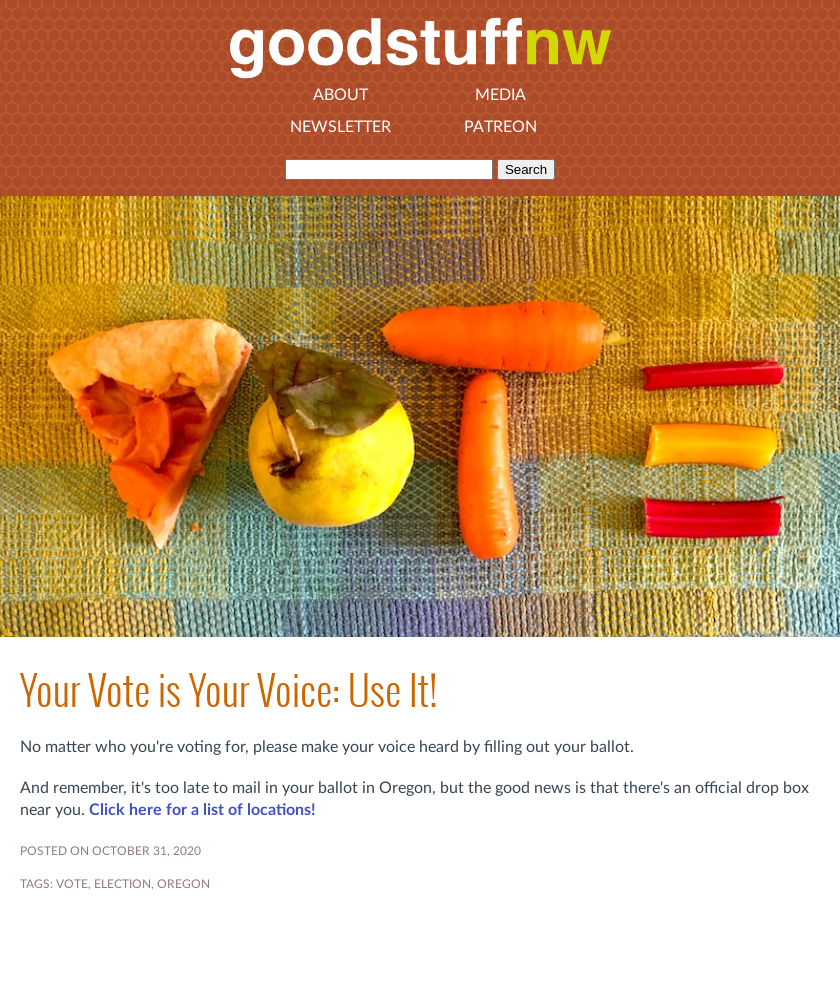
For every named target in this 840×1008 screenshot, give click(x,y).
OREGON (183, 884)
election (122, 884)
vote (72, 884)
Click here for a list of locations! (202, 810)
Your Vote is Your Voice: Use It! (228, 690)
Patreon (500, 127)
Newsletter (340, 127)
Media (500, 95)
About (340, 95)
